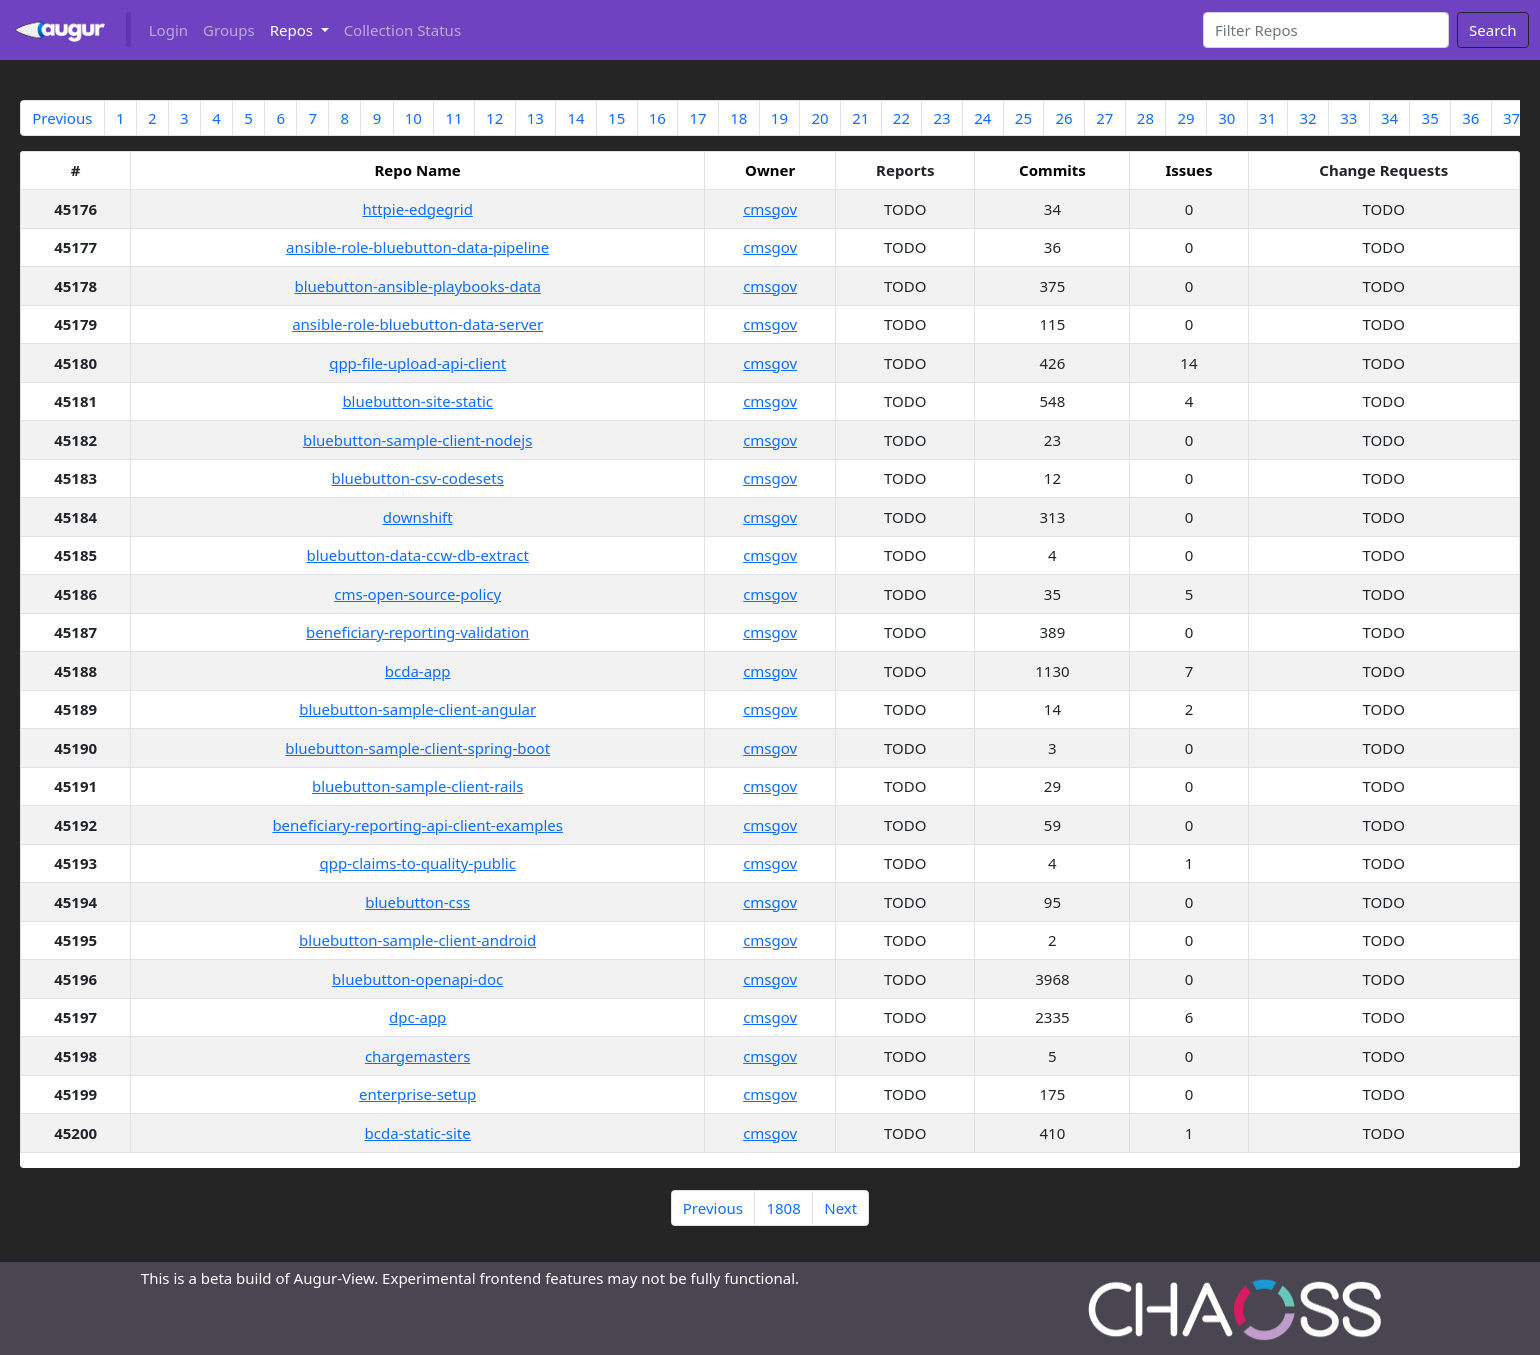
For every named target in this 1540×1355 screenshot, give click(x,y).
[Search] (1326, 30)
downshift (418, 517)
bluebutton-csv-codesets (417, 478)
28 (1145, 118)
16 (657, 118)
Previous (62, 118)
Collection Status (402, 30)
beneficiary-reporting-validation (417, 632)
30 (1226, 118)
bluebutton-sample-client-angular (417, 709)
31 (1267, 118)
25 (1023, 118)
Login (168, 30)
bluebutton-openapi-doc (417, 979)
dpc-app (417, 1017)
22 (901, 118)
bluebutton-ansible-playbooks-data (417, 286)
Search (1492, 30)
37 (1511, 118)
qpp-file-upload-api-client (417, 363)
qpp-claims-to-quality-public (417, 863)
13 (535, 118)
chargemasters (418, 1056)
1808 (783, 1208)
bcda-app (418, 671)
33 (1348, 118)
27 (1104, 118)
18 (738, 118)
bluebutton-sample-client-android (417, 940)
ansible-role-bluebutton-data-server (417, 324)
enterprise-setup (417, 1094)
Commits (1052, 170)
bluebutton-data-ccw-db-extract (417, 555)
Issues (1188, 170)
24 (982, 118)
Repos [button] (293, 30)
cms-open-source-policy (417, 594)
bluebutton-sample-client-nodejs (417, 440)
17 (697, 118)
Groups (229, 30)
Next (840, 1208)
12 (494, 118)
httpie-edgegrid (417, 209)
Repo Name (418, 170)
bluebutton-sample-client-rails (418, 786)
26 (1064, 118)
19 (779, 118)
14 (575, 118)
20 (819, 118)
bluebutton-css (417, 902)
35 (1430, 118)
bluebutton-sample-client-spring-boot (417, 748)
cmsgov (770, 209)
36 (1470, 118)
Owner (770, 170)
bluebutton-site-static (417, 401)
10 (413, 118)
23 (941, 118)
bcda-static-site (418, 1133)
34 (1389, 118)
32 (1308, 118)
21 (860, 118)
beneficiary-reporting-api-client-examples (417, 825)
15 (616, 118)
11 (453, 118)
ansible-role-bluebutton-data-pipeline (417, 247)
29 (1186, 118)
